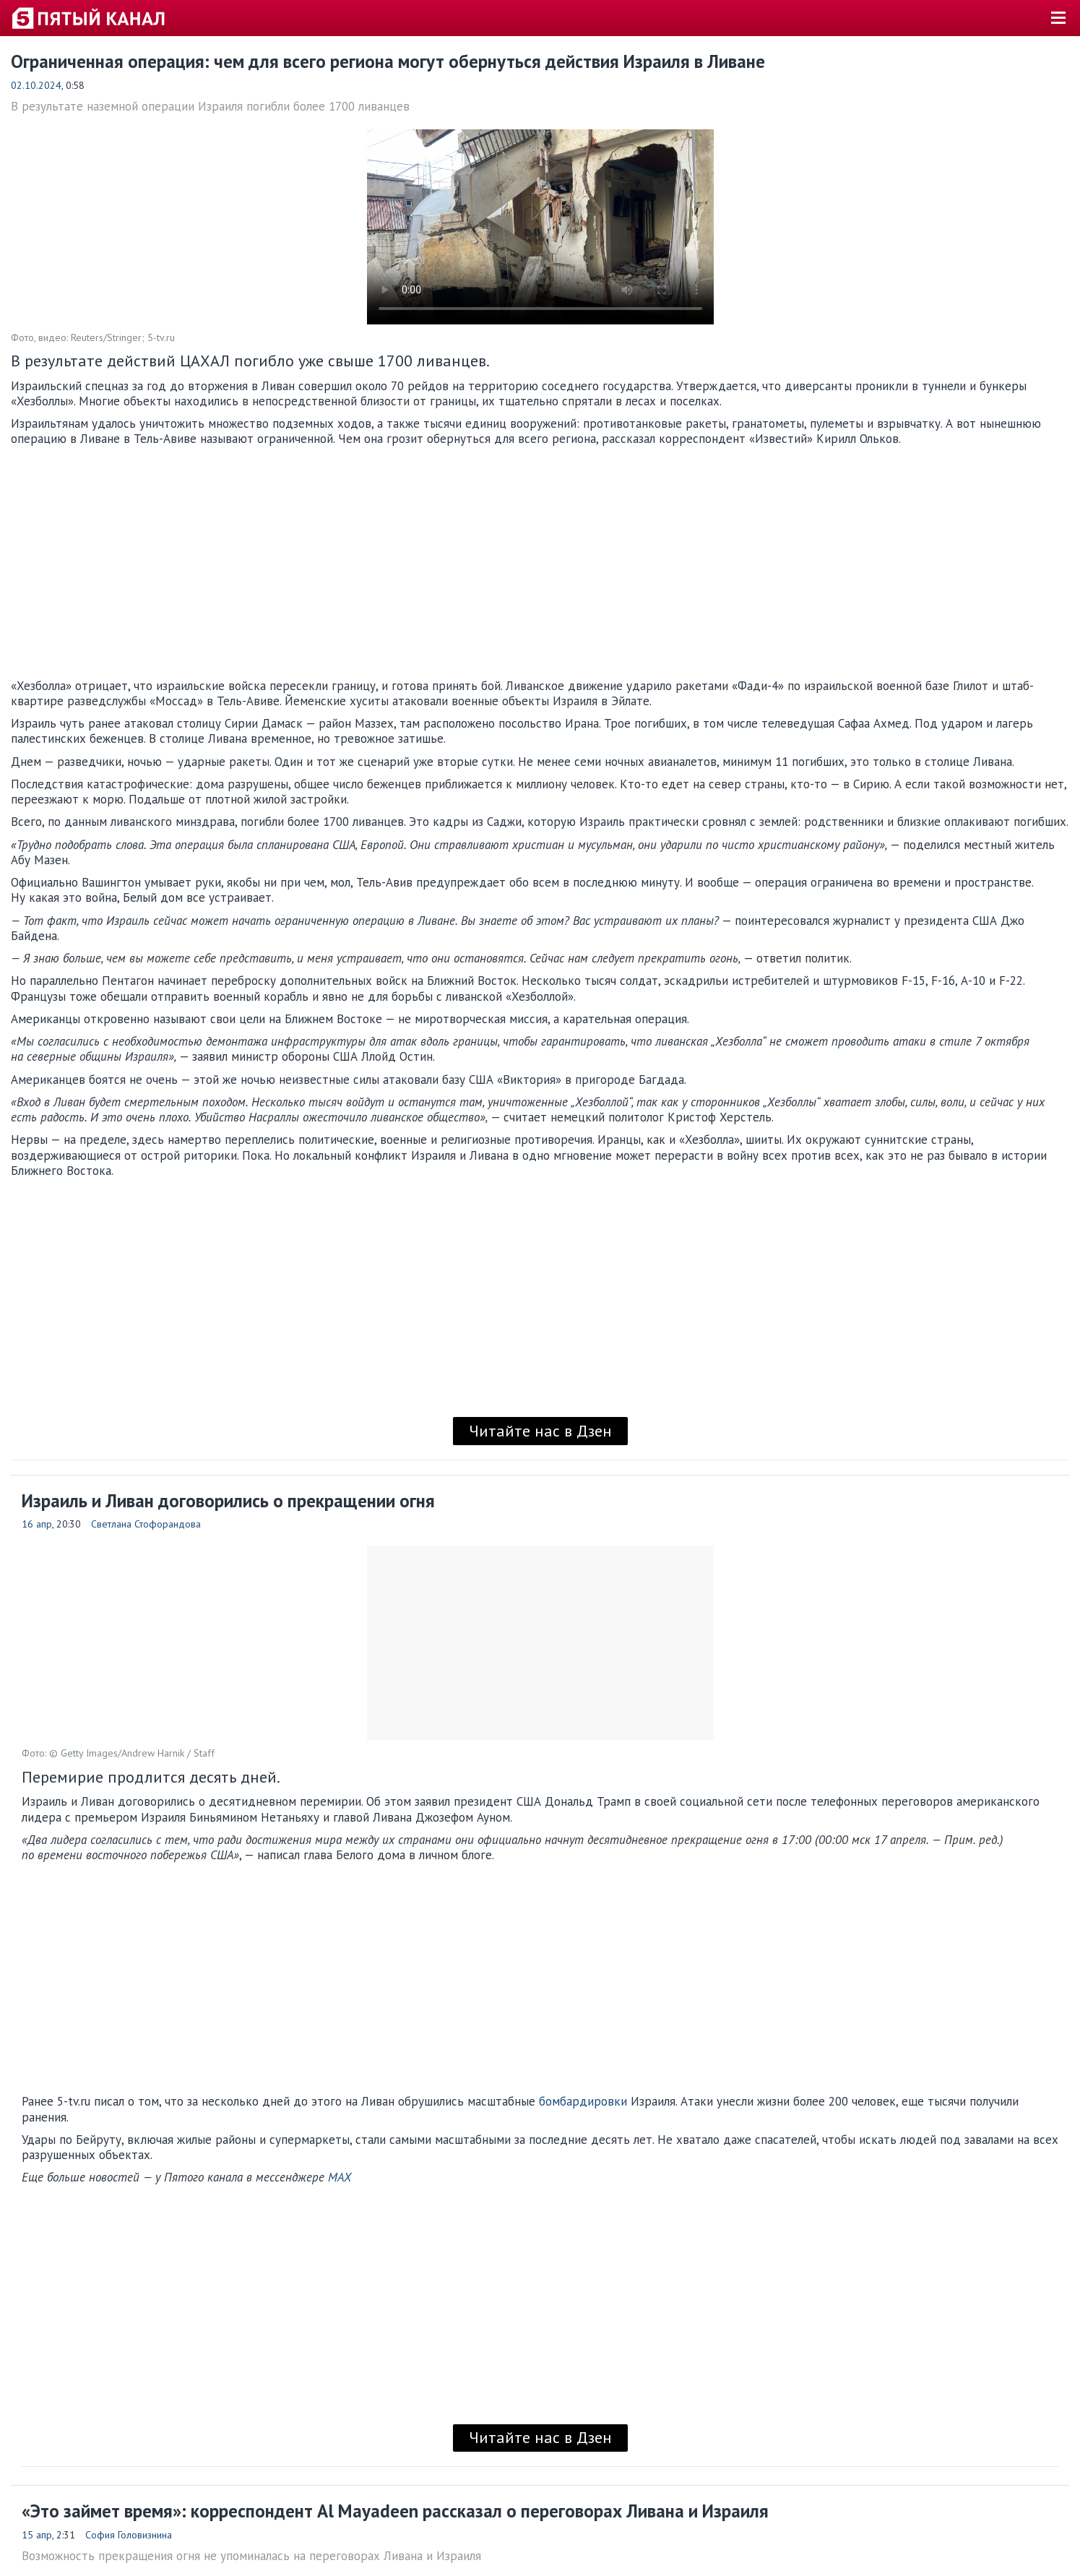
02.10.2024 (36, 85)
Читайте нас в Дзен (540, 1431)
